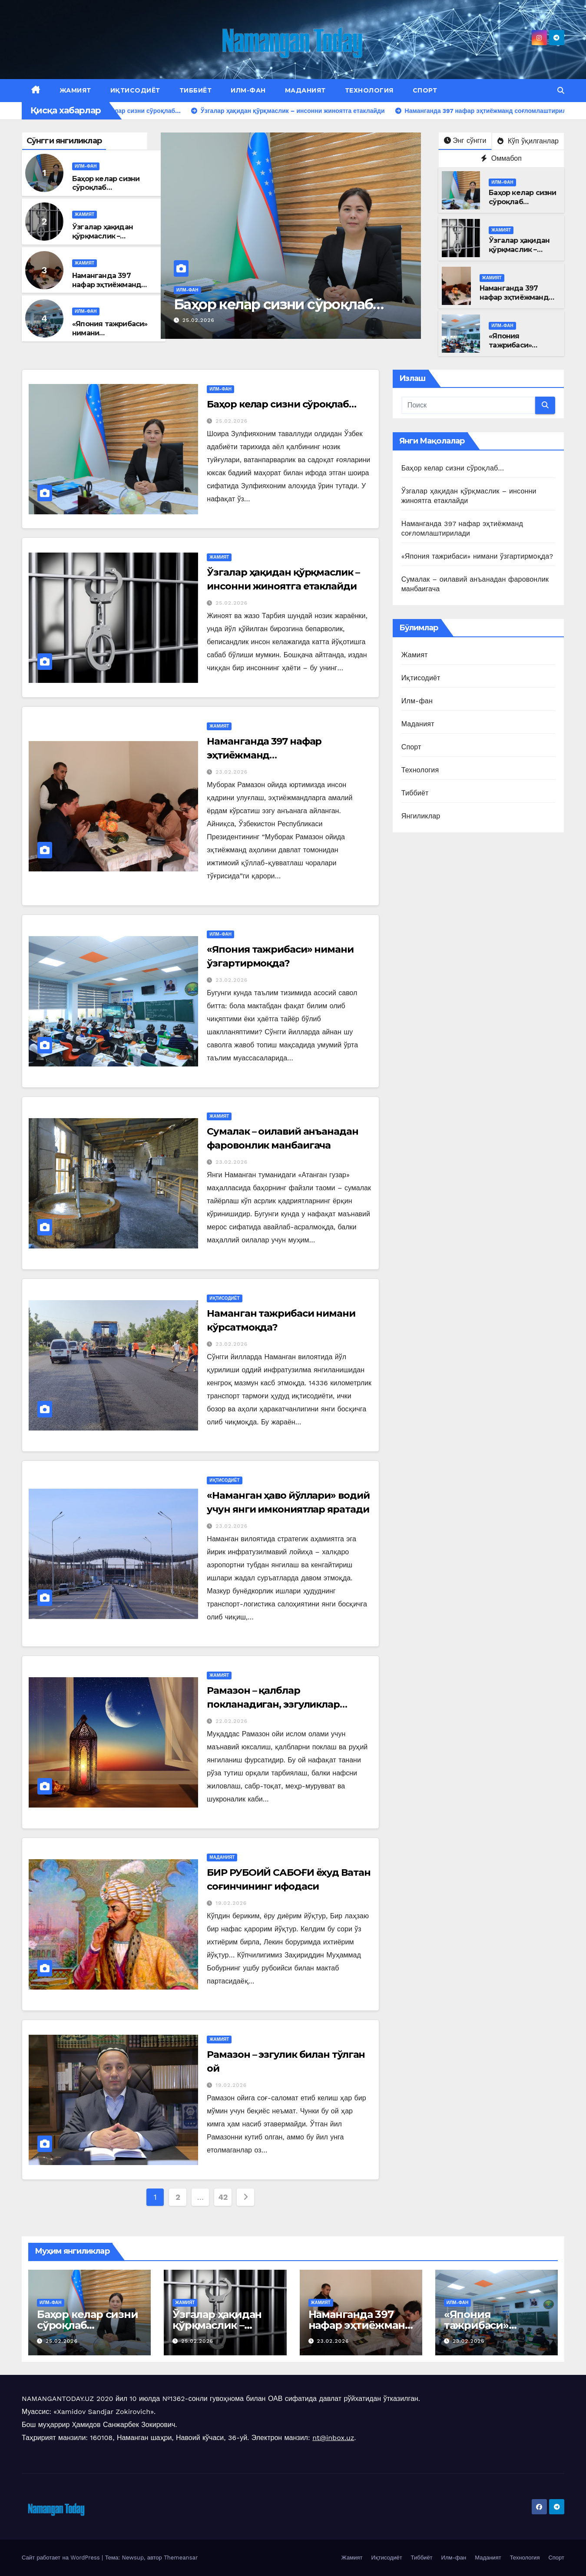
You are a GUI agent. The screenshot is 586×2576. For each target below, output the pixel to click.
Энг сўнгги (465, 140)
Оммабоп (501, 158)
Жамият (75, 90)
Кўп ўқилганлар (528, 141)
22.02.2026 (231, 1721)
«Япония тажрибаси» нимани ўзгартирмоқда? (477, 556)
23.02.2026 (231, 772)
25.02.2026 (198, 320)
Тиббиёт (195, 90)
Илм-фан (248, 90)
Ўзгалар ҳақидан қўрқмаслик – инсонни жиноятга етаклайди (105, 240)
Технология (369, 90)
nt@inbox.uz (333, 2438)
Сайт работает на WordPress (62, 2557)
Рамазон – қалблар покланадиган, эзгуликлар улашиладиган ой (273, 1704)
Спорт (425, 90)
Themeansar (181, 2557)
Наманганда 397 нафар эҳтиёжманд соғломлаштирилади (111, 285)
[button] (560, 90)
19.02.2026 (231, 1903)
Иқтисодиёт (135, 90)
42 (223, 2197)
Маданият (305, 90)
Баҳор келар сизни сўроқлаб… (105, 183)
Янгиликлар (420, 816)
